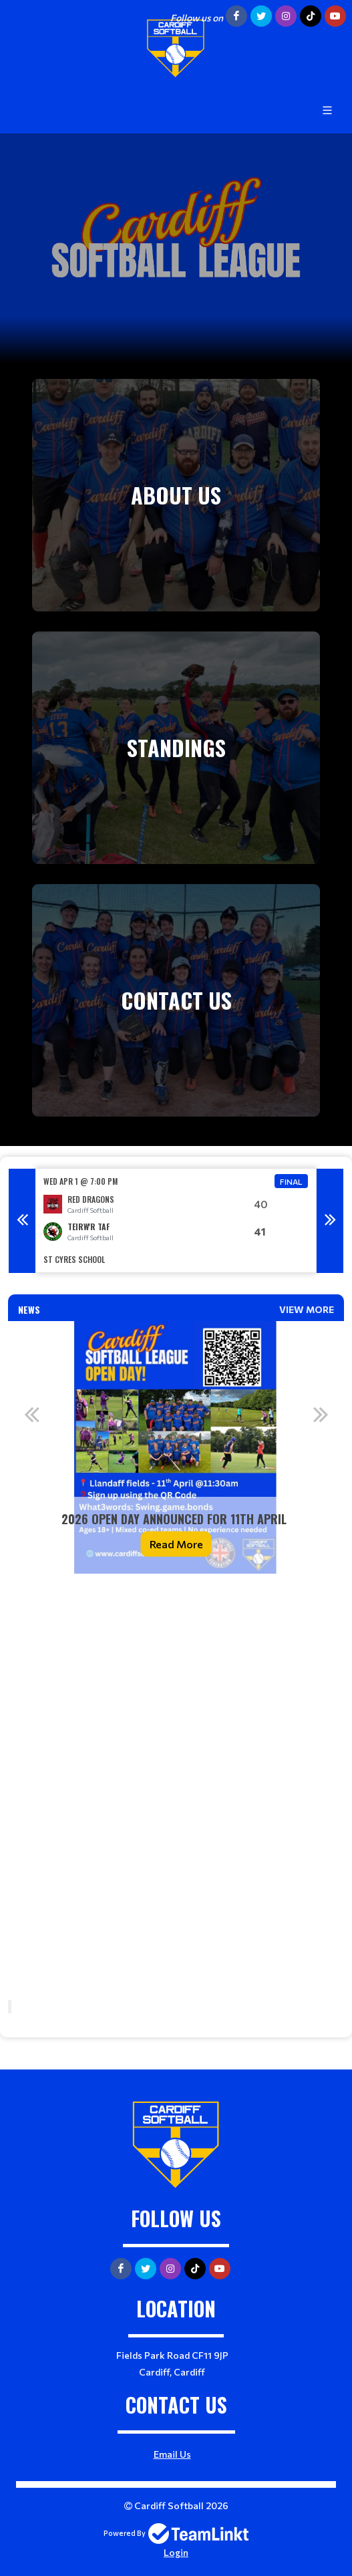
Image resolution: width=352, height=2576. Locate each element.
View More (306, 1309)
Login (176, 2552)
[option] (176, 1220)
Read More (176, 1543)
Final (291, 1181)
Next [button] (330, 1221)
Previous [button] (22, 1221)
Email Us (172, 2454)
